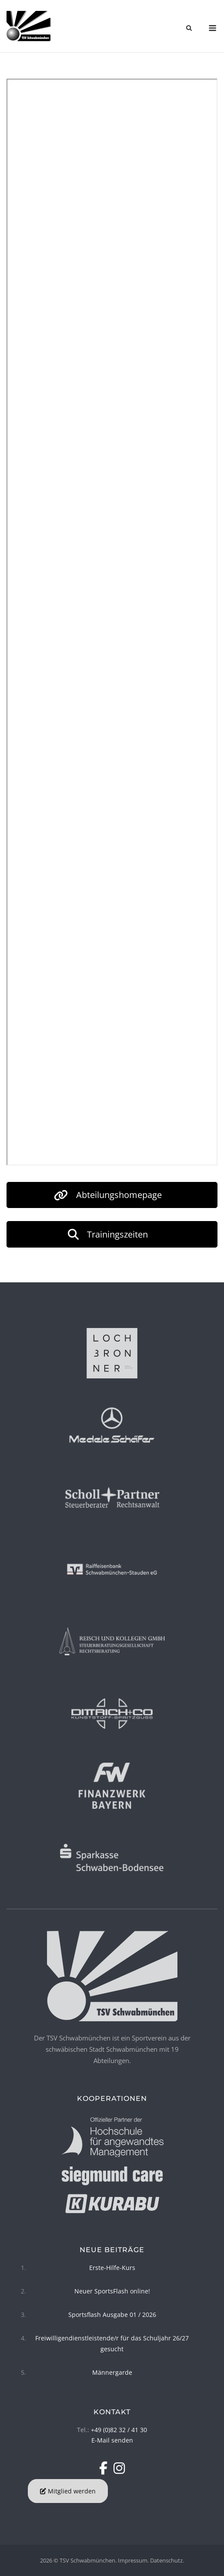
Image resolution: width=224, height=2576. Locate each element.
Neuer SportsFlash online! (112, 2291)
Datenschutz (166, 2560)
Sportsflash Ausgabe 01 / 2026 (112, 2314)
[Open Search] (189, 29)
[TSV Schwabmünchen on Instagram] (119, 2468)
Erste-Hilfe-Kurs (112, 2267)
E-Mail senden (112, 2440)
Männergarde (112, 2372)
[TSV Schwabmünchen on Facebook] (105, 2468)
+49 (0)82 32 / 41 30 (119, 2430)
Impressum (132, 2560)
